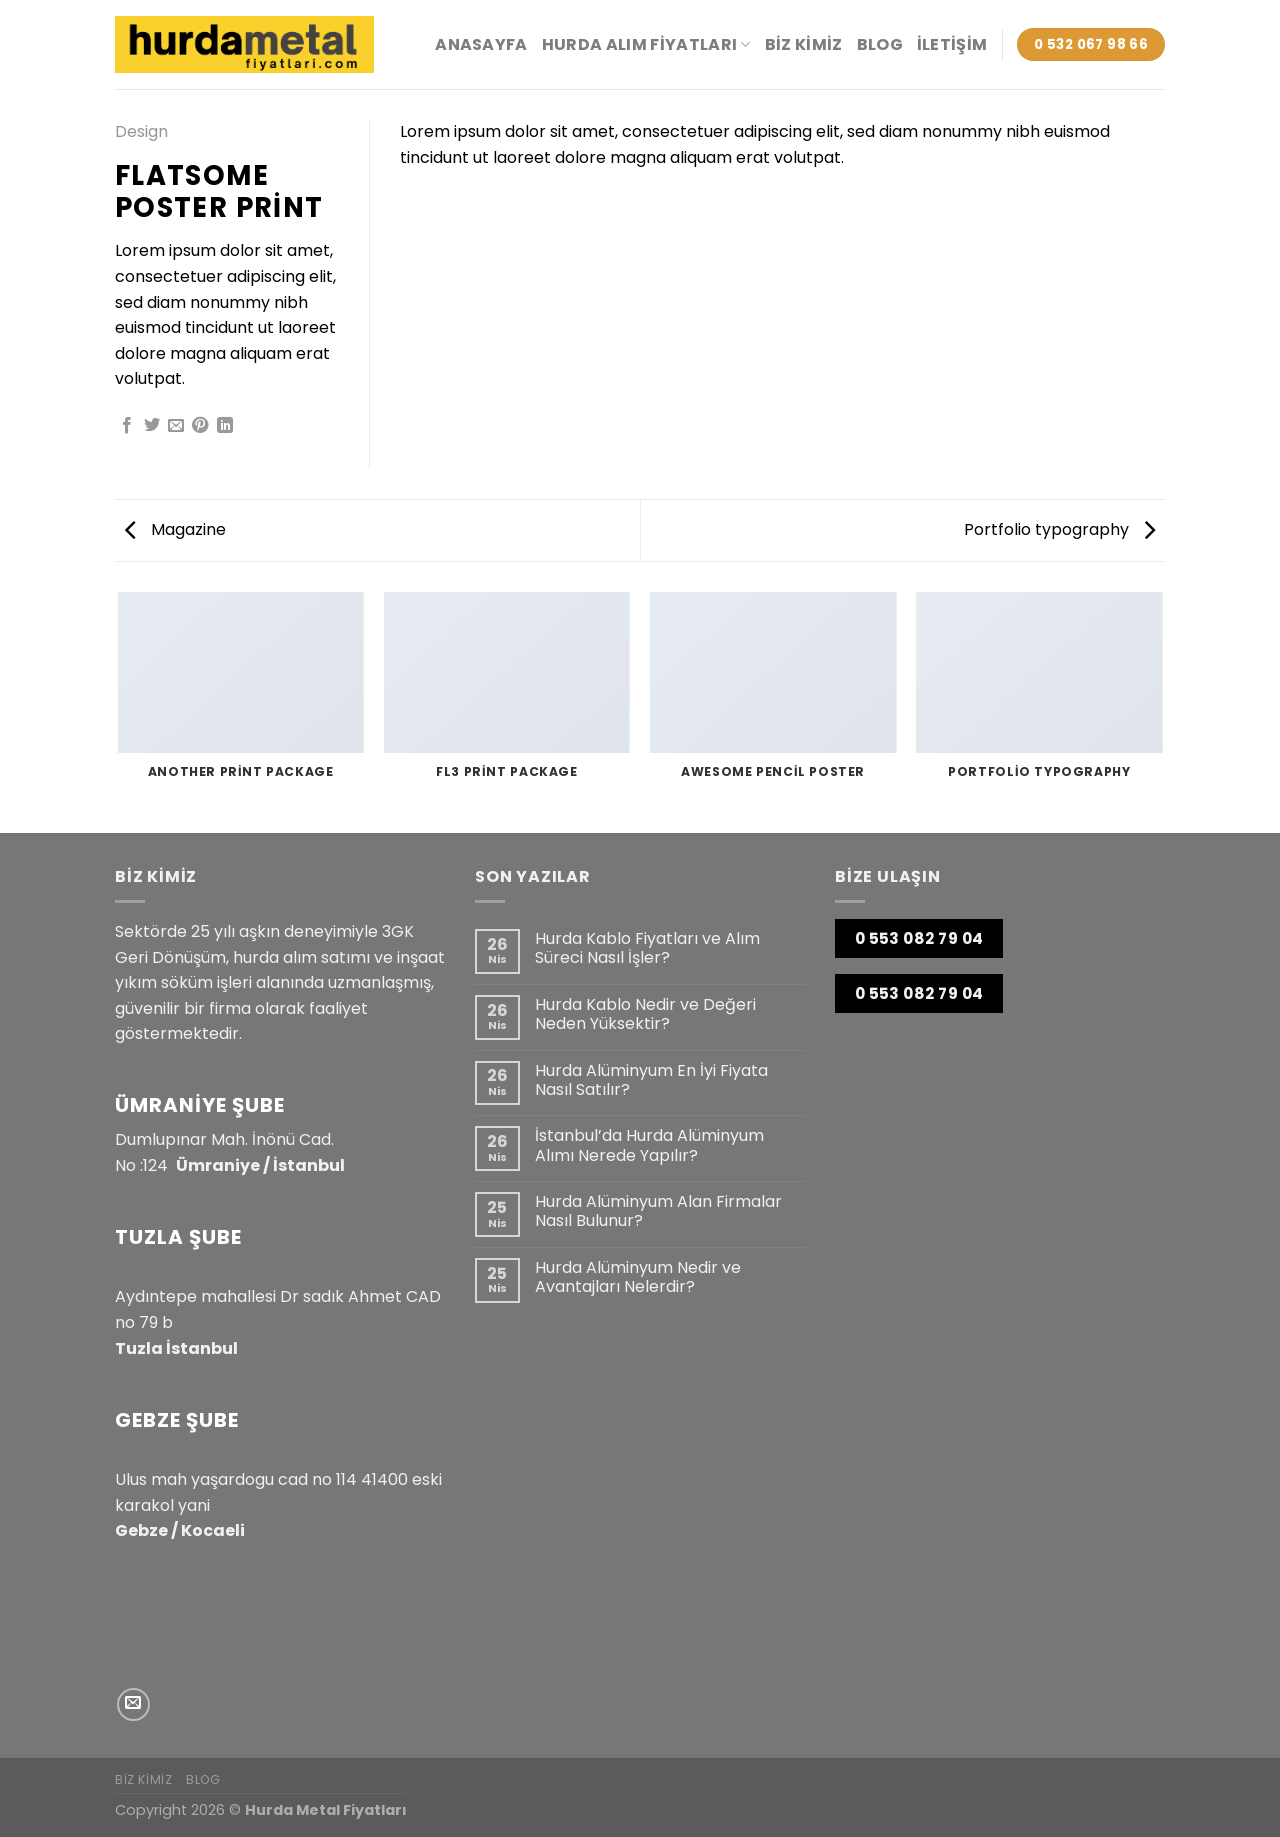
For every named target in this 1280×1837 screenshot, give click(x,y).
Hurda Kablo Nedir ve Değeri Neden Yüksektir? (645, 1014)
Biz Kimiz (804, 44)
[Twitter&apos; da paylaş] (152, 426)
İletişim (952, 44)
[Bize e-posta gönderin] (133, 1704)
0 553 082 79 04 (919, 938)
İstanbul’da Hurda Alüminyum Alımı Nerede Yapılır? (649, 1145)
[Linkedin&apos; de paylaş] (225, 426)
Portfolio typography (1059, 529)
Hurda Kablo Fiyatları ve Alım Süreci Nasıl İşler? (647, 948)
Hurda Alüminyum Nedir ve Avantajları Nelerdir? (638, 1277)
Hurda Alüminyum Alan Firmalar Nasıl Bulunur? (658, 1211)
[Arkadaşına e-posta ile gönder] (176, 426)
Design (141, 131)
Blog (880, 44)
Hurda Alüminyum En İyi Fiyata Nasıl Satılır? (651, 1080)
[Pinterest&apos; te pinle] (200, 426)
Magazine (175, 529)
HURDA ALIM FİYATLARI (646, 44)
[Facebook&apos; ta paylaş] (127, 426)
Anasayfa (481, 44)
